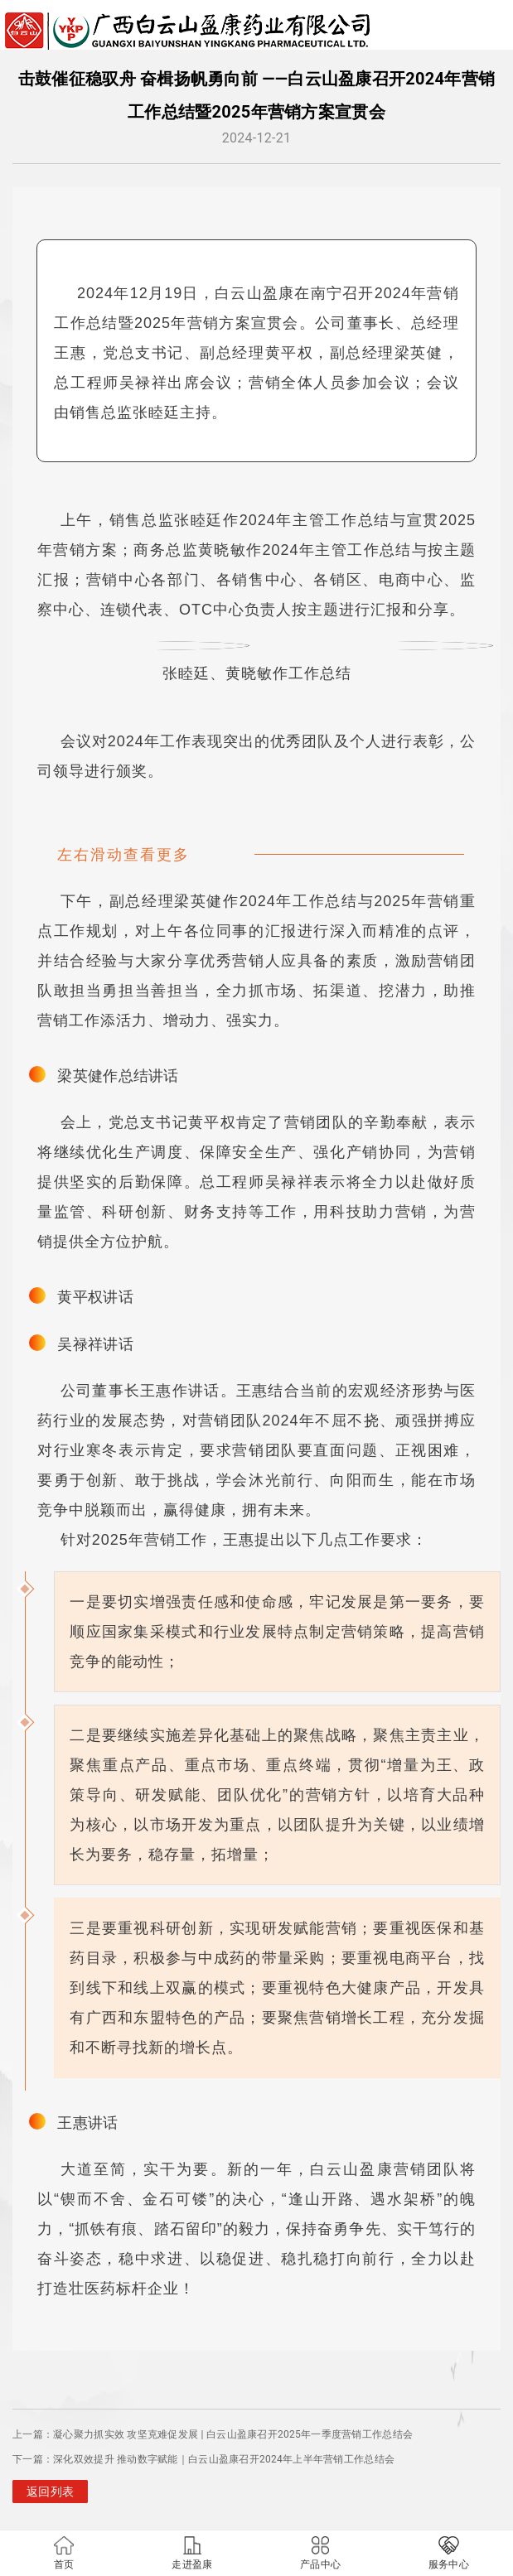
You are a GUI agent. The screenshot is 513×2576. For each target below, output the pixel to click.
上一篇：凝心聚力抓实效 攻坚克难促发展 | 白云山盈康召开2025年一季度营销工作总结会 (212, 2434)
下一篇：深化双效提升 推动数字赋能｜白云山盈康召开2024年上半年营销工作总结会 (203, 2459)
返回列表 (50, 2491)
